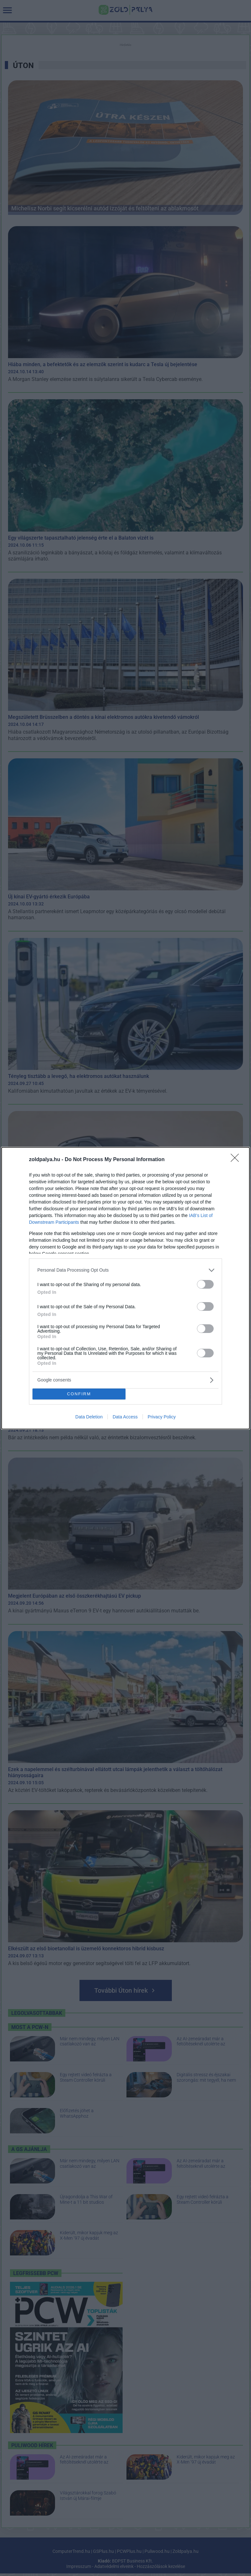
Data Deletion (89, 1416)
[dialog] (125, 1288)
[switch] (205, 1284)
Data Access (125, 1416)
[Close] (237, 1160)
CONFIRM (79, 1393)
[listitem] (125, 1270)
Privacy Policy (162, 1416)
